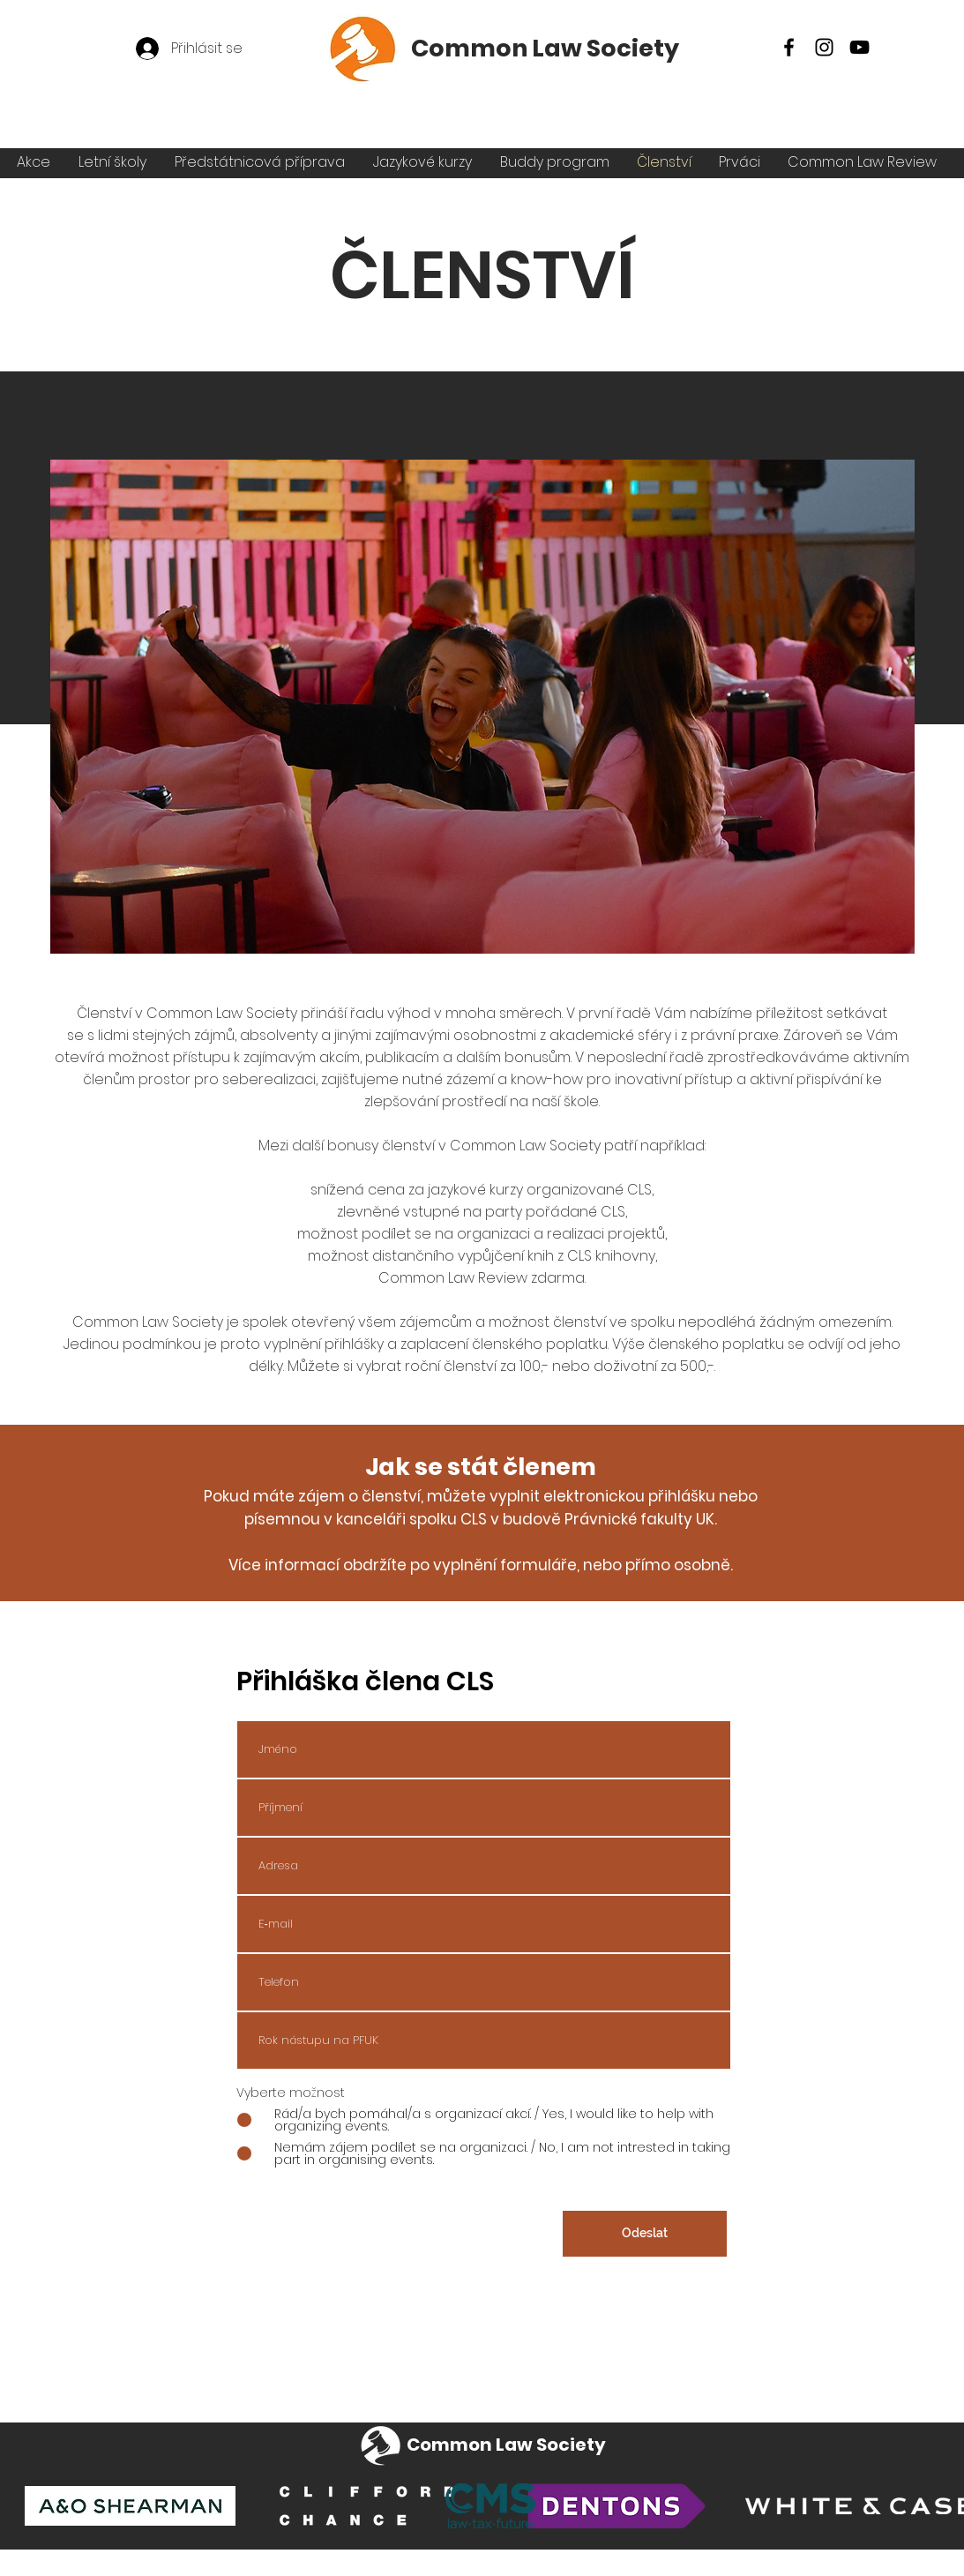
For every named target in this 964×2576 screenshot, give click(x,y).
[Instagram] (824, 47)
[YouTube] (859, 47)
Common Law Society (545, 48)
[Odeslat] (645, 2234)
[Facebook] (789, 47)
